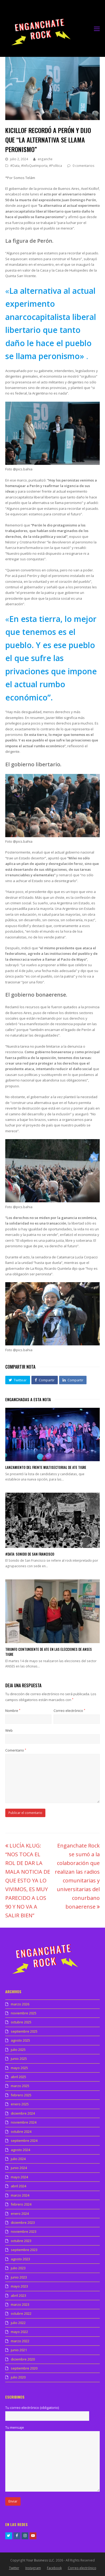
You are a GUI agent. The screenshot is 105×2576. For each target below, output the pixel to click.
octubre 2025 (21, 2022)
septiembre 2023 (24, 2249)
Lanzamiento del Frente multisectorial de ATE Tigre (45, 1467)
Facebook (54, 2568)
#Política (55, 165)
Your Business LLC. (40, 2560)
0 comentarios (83, 165)
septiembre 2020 (24, 2368)
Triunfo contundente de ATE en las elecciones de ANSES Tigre (48, 1652)
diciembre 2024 (23, 2113)
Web (9, 1730)
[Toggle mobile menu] (97, 29)
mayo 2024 (19, 2177)
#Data (15, 165)
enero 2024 (20, 2213)
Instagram (33, 2568)
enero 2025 (20, 2104)
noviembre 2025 (23, 2013)
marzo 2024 (20, 2195)
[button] (17, 1380)
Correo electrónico (69, 1710)
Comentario (15, 1750)
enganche (45, 159)
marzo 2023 (20, 2304)
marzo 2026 (20, 2004)
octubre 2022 (21, 2313)
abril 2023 (18, 2295)
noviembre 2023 (23, 2231)
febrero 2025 (21, 2095)
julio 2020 (18, 2377)
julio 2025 (18, 2049)
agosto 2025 (20, 2040)
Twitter (14, 2568)
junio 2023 (19, 2277)
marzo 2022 (20, 2341)
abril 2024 (18, 2186)
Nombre (12, 1710)
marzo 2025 (20, 2085)
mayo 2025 (19, 2067)
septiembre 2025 (24, 2031)
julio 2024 (18, 2158)
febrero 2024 (21, 2204)
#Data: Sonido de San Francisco (29, 1554)
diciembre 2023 (23, 2222)
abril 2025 (18, 2076)
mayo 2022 (19, 2331)
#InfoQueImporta (34, 165)
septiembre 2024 (24, 2140)
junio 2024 (19, 2167)
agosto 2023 (20, 2259)
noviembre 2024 (23, 2122)
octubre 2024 (21, 2131)
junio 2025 (19, 2058)
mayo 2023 (19, 2286)
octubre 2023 (21, 2240)
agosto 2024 (20, 2149)
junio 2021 (19, 2350)
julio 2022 (18, 2322)
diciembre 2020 (23, 2359)
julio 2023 (18, 2268)
